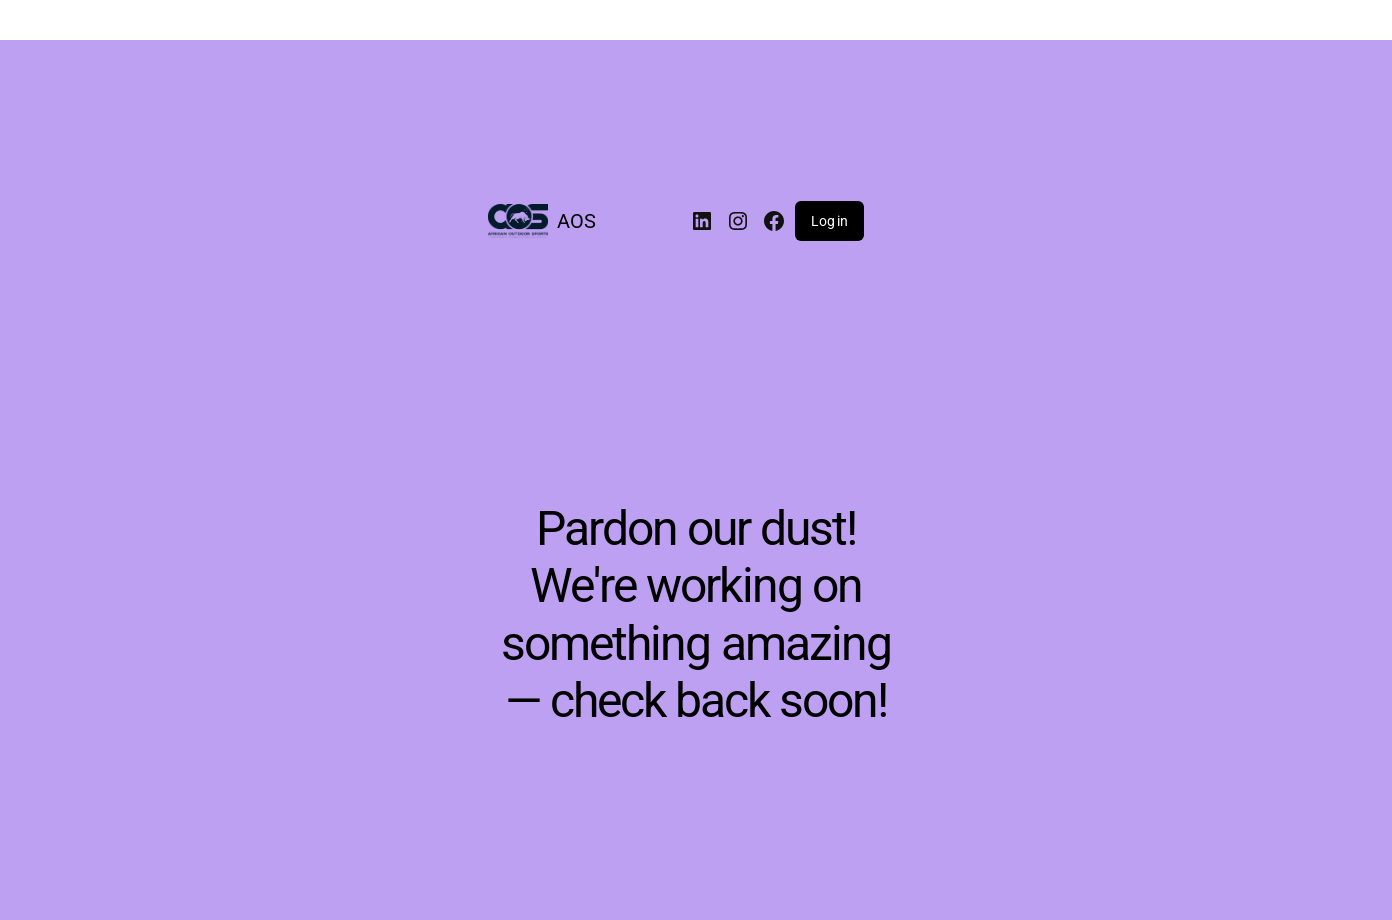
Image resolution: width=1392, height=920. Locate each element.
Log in (829, 221)
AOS (576, 221)
